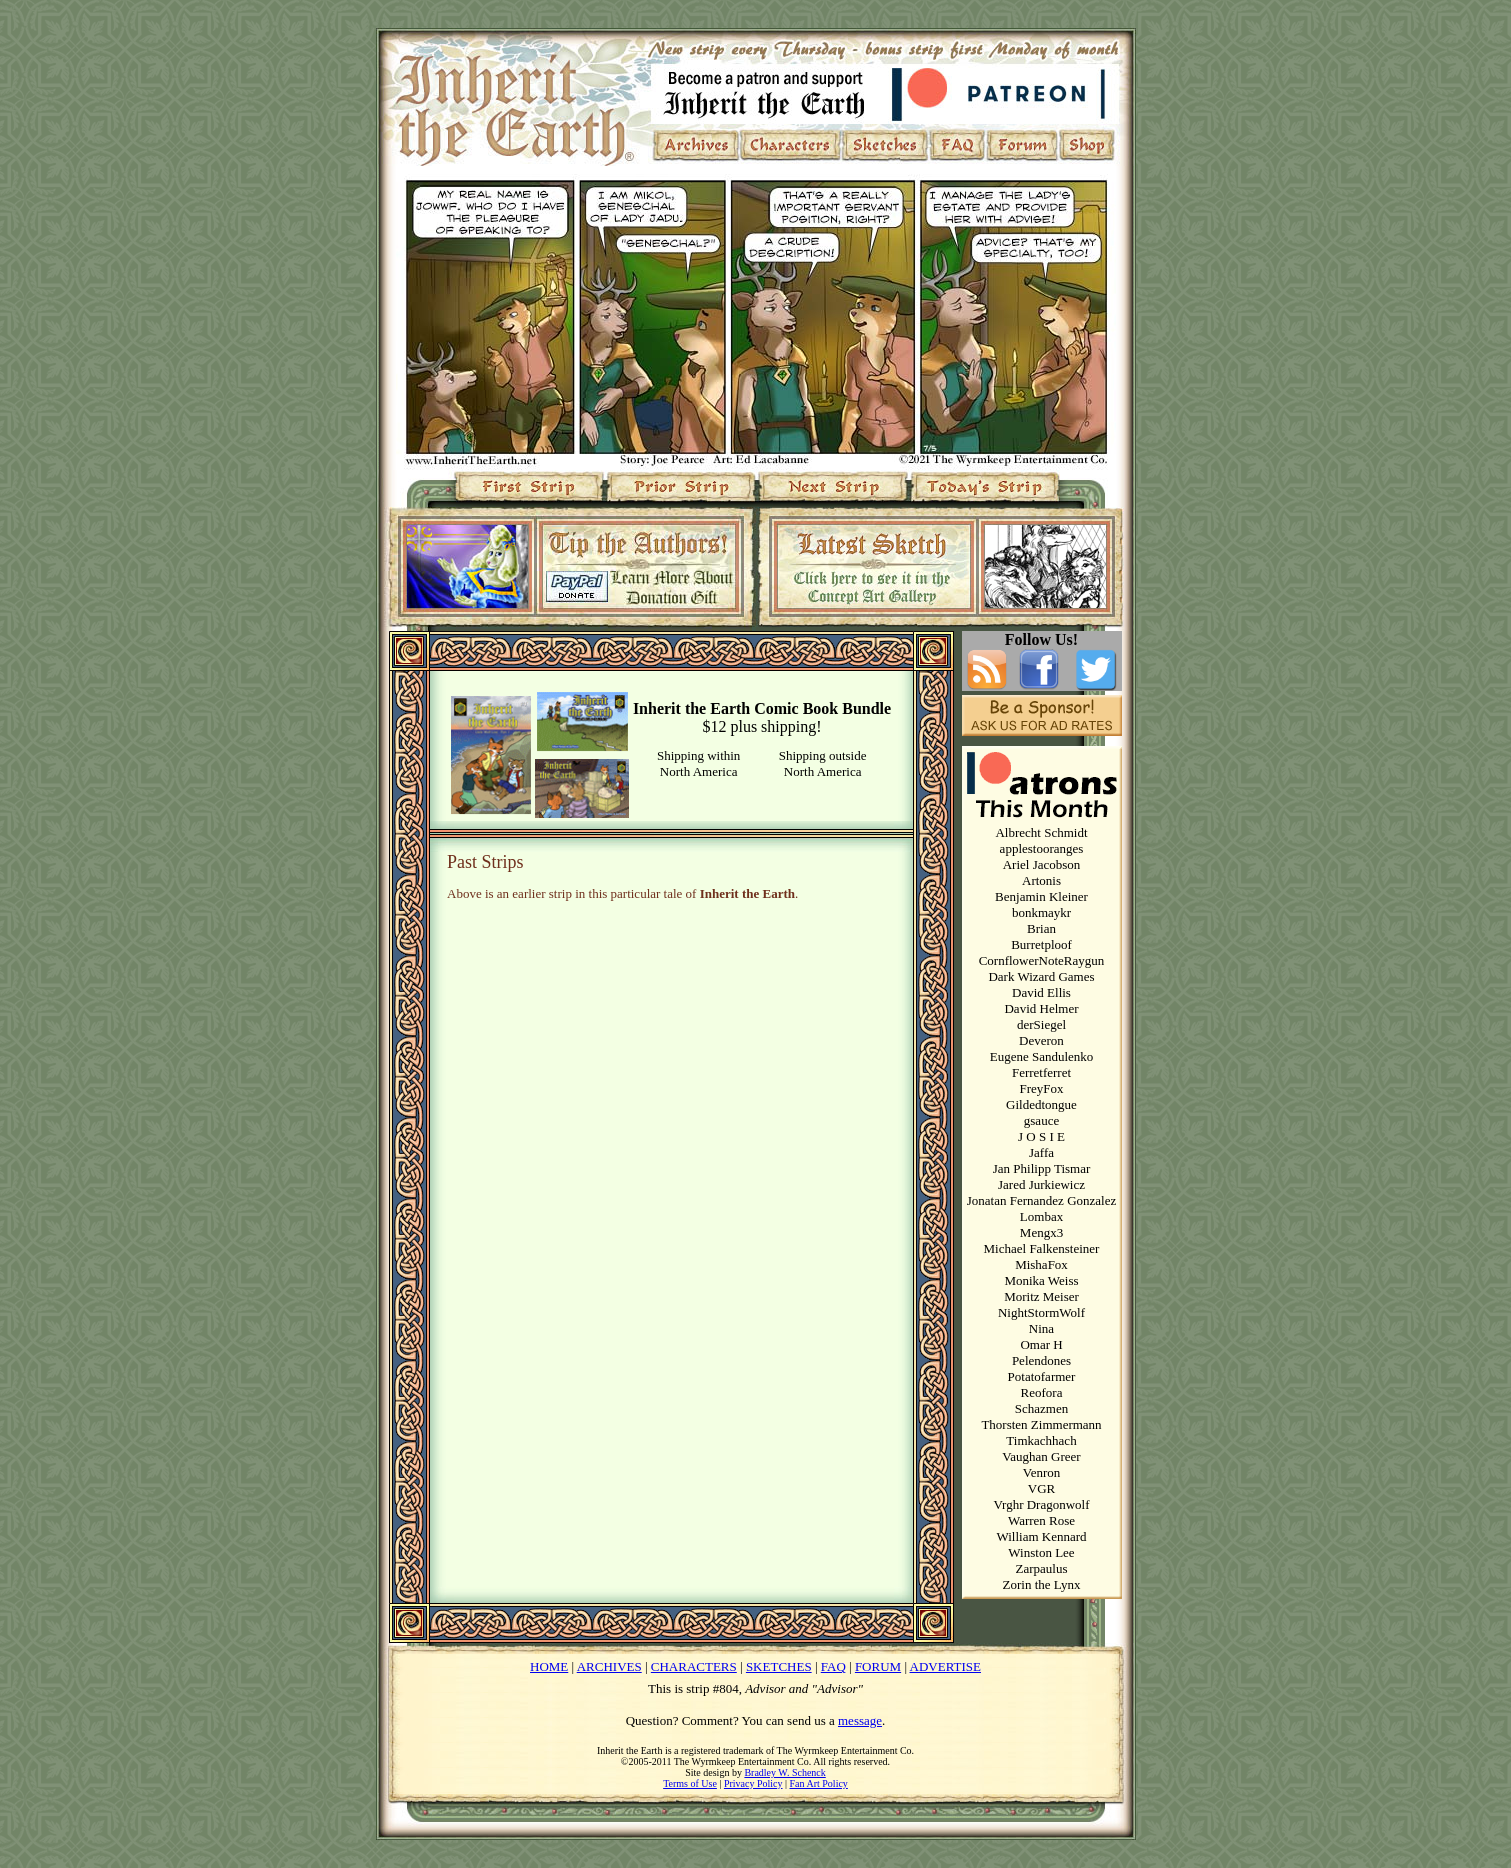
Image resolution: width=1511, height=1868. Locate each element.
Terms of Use (690, 1783)
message (860, 1720)
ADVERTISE (945, 1666)
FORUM (878, 1666)
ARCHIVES (609, 1666)
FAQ (833, 1666)
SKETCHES (779, 1666)
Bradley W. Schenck (784, 1772)
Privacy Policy (753, 1783)
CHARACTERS (694, 1666)
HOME (549, 1666)
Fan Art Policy (819, 1783)
